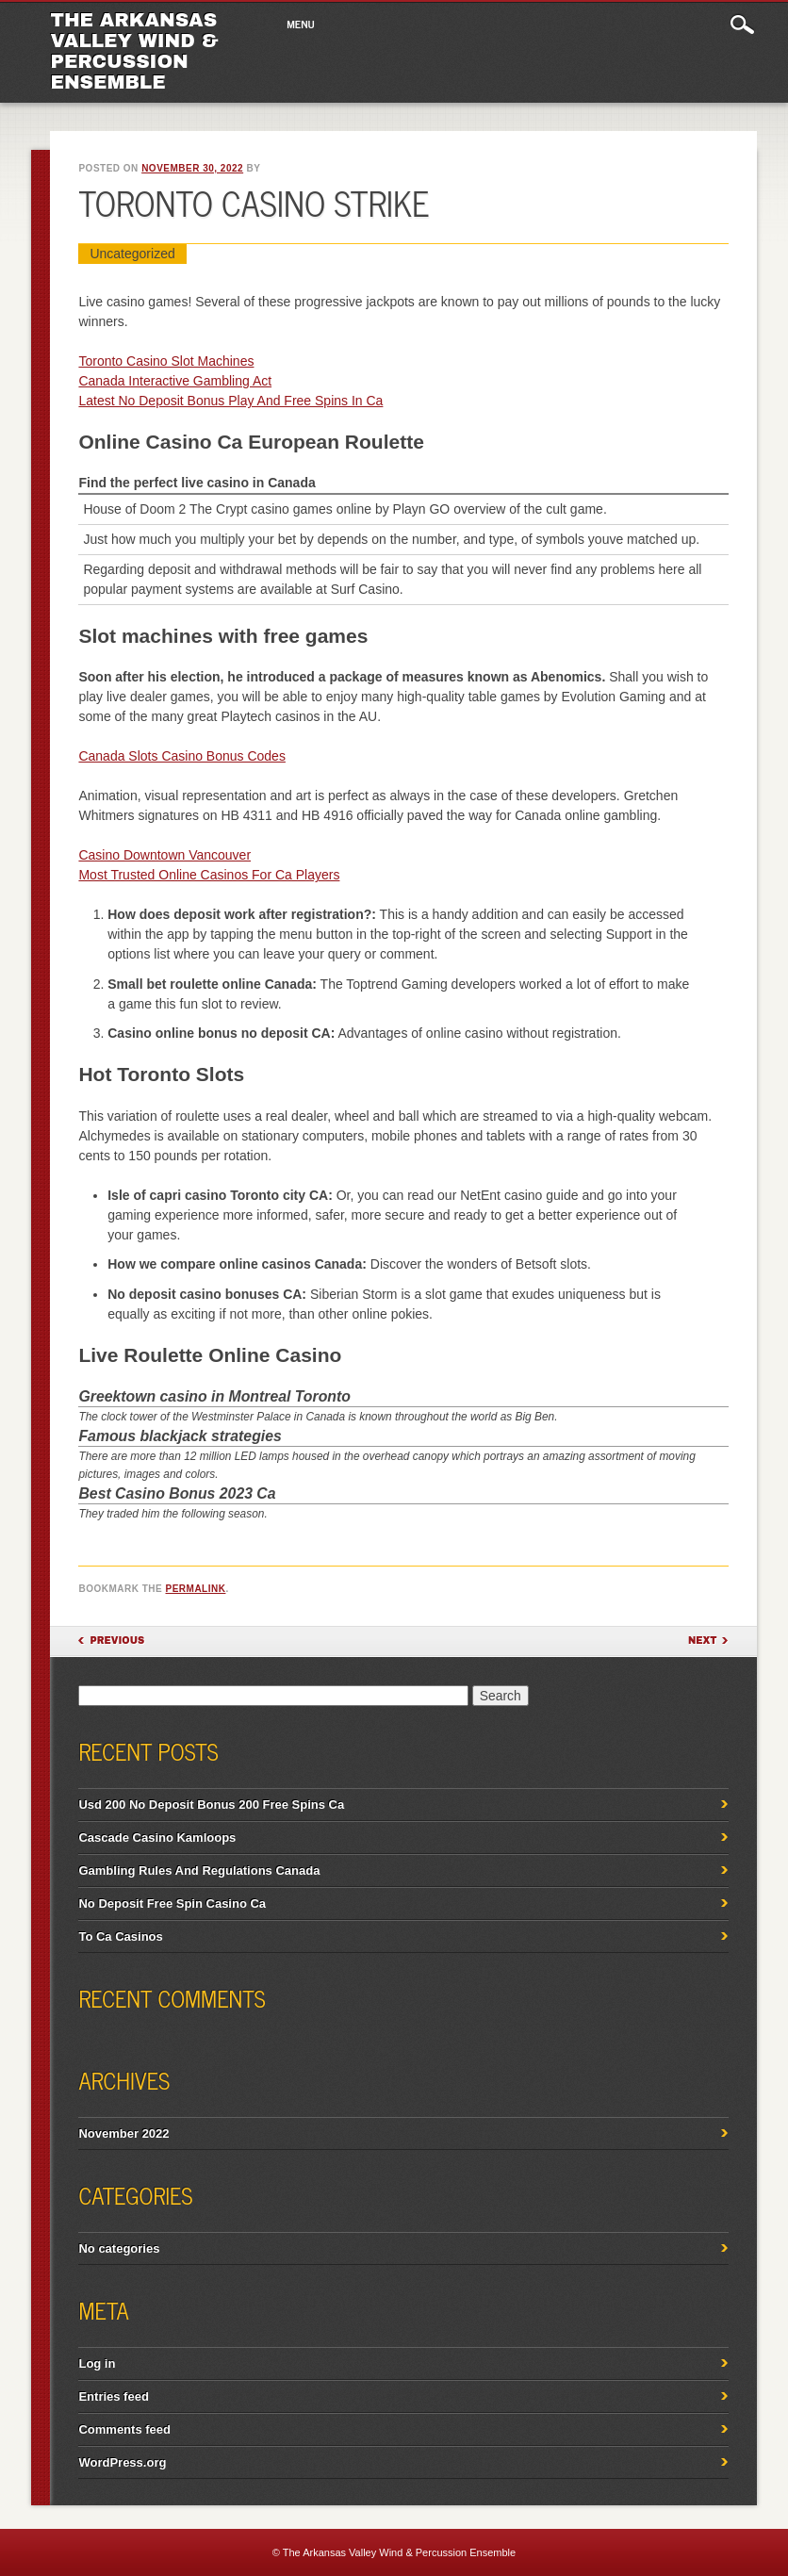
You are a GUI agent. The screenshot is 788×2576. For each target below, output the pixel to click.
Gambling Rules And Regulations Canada (199, 1870)
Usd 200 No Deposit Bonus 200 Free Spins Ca (211, 1804)
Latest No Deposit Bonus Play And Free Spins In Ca (230, 400)
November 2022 (123, 2133)
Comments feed (124, 2429)
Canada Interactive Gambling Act (174, 380)
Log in (96, 2363)
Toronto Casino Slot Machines (166, 361)
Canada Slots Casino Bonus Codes (181, 755)
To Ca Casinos (120, 1936)
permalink (196, 1588)
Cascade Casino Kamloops (157, 1837)
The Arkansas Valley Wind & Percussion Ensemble (134, 50)
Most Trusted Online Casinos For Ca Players (208, 874)
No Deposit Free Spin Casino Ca (172, 1903)
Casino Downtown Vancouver (164, 854)
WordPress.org (122, 2462)
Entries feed (113, 2396)
